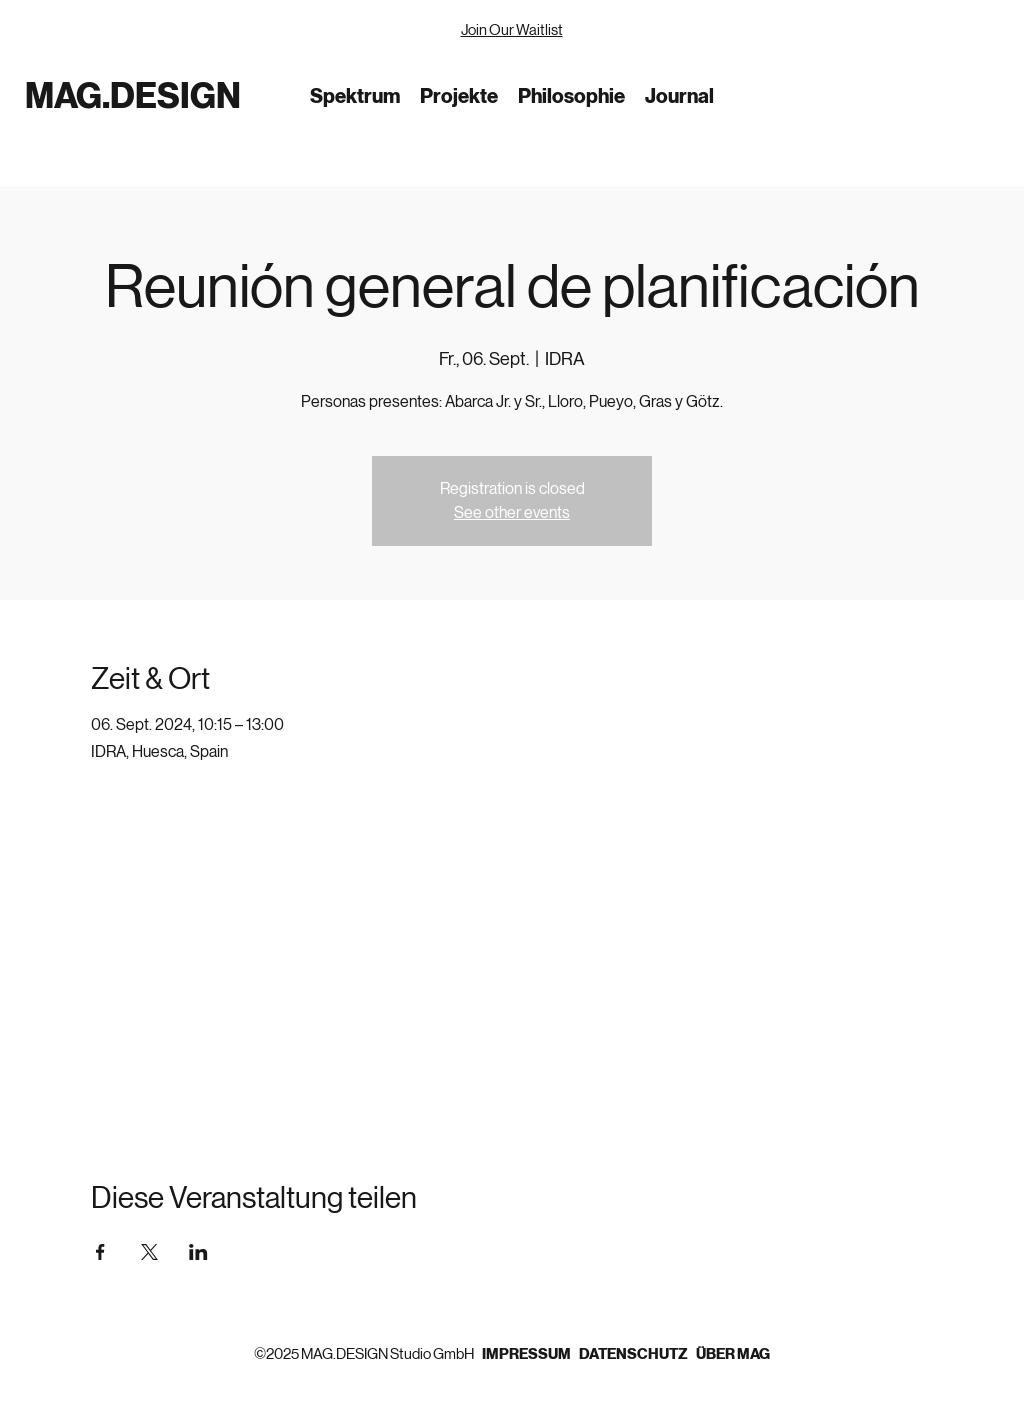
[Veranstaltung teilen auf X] (149, 1252)
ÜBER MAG (733, 1354)
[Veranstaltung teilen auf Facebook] (100, 1252)
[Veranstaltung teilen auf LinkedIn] (198, 1252)
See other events (512, 512)
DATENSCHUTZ (633, 1354)
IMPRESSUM (530, 1354)
